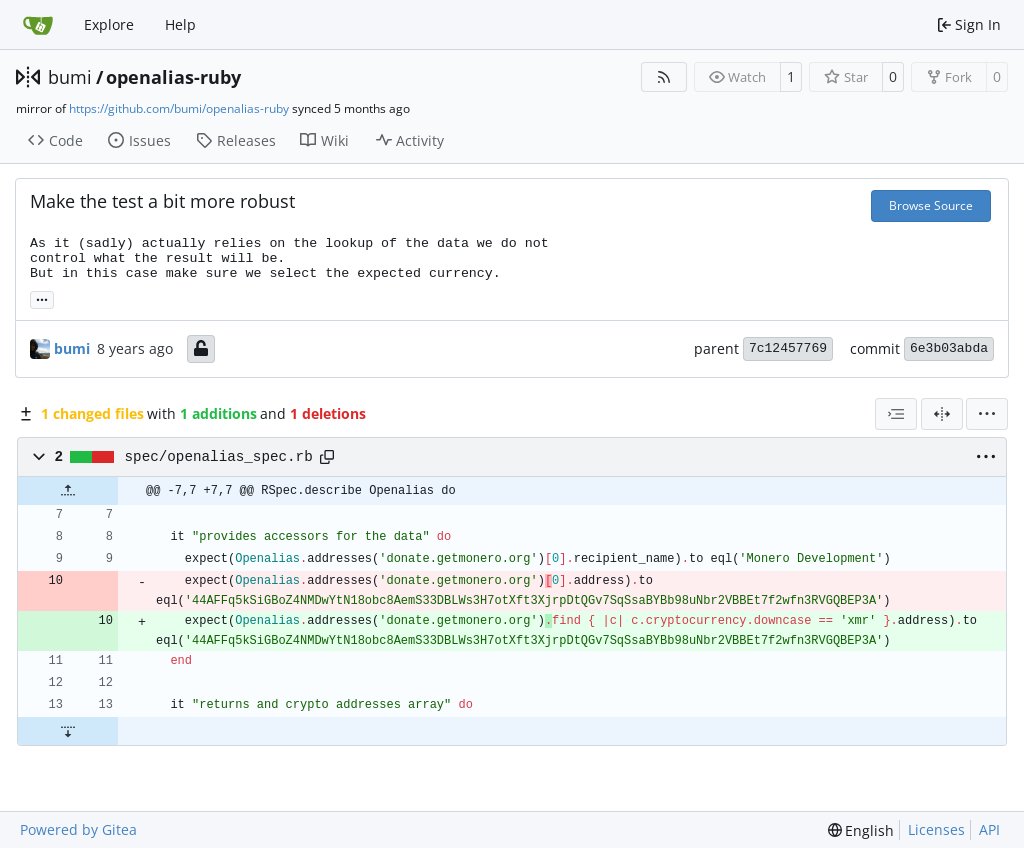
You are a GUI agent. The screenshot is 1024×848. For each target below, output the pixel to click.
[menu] (987, 414)
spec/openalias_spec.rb (219, 457)
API (989, 829)
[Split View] (942, 414)
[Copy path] (327, 457)
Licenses (936, 829)
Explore (109, 24)
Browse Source (931, 205)
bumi (70, 77)
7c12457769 (788, 348)
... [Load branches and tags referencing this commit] (42, 298)
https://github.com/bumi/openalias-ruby (179, 108)
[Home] (38, 25)
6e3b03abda (949, 348)
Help (180, 24)
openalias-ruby (173, 77)
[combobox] (896, 414)
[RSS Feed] (664, 77)
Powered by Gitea (78, 829)
